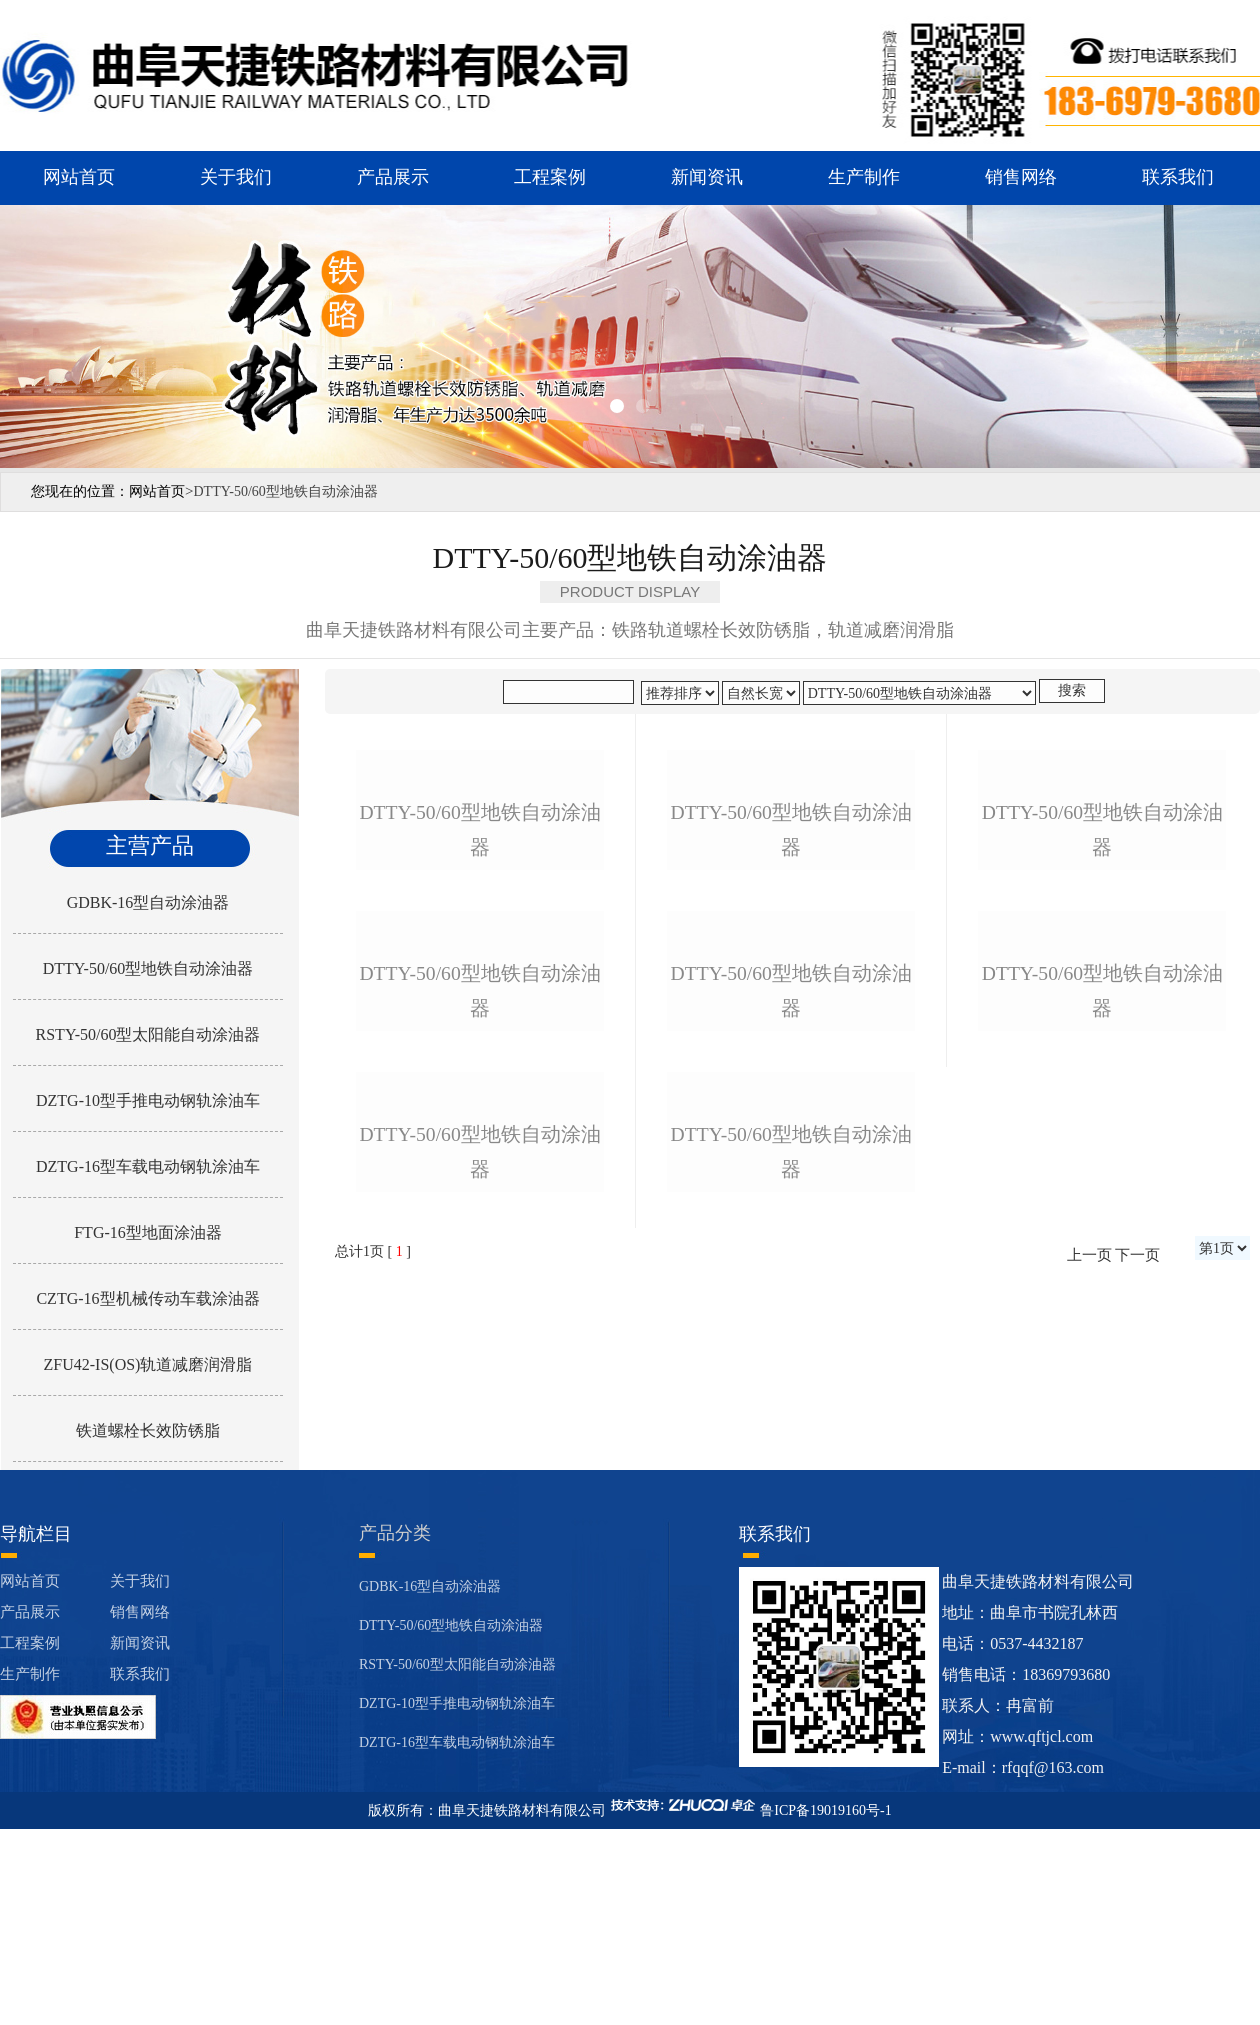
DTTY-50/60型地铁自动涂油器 (148, 968)
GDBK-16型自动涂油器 (148, 902)
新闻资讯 (707, 177)
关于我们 (236, 177)
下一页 (1137, 1747)
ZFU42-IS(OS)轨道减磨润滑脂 (148, 1364)
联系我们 (1178, 177)
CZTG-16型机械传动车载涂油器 (147, 1298)
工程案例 (550, 177)
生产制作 (864, 177)
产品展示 (393, 177)
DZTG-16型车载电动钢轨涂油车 (148, 1166)
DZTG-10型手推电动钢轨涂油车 (148, 1100)
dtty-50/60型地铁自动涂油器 (479, 994)
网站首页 (79, 177)
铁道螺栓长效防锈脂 (148, 1430)
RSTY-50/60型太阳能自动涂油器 (148, 1034)
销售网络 (1021, 177)
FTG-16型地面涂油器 (148, 1232)
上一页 (1089, 1747)
